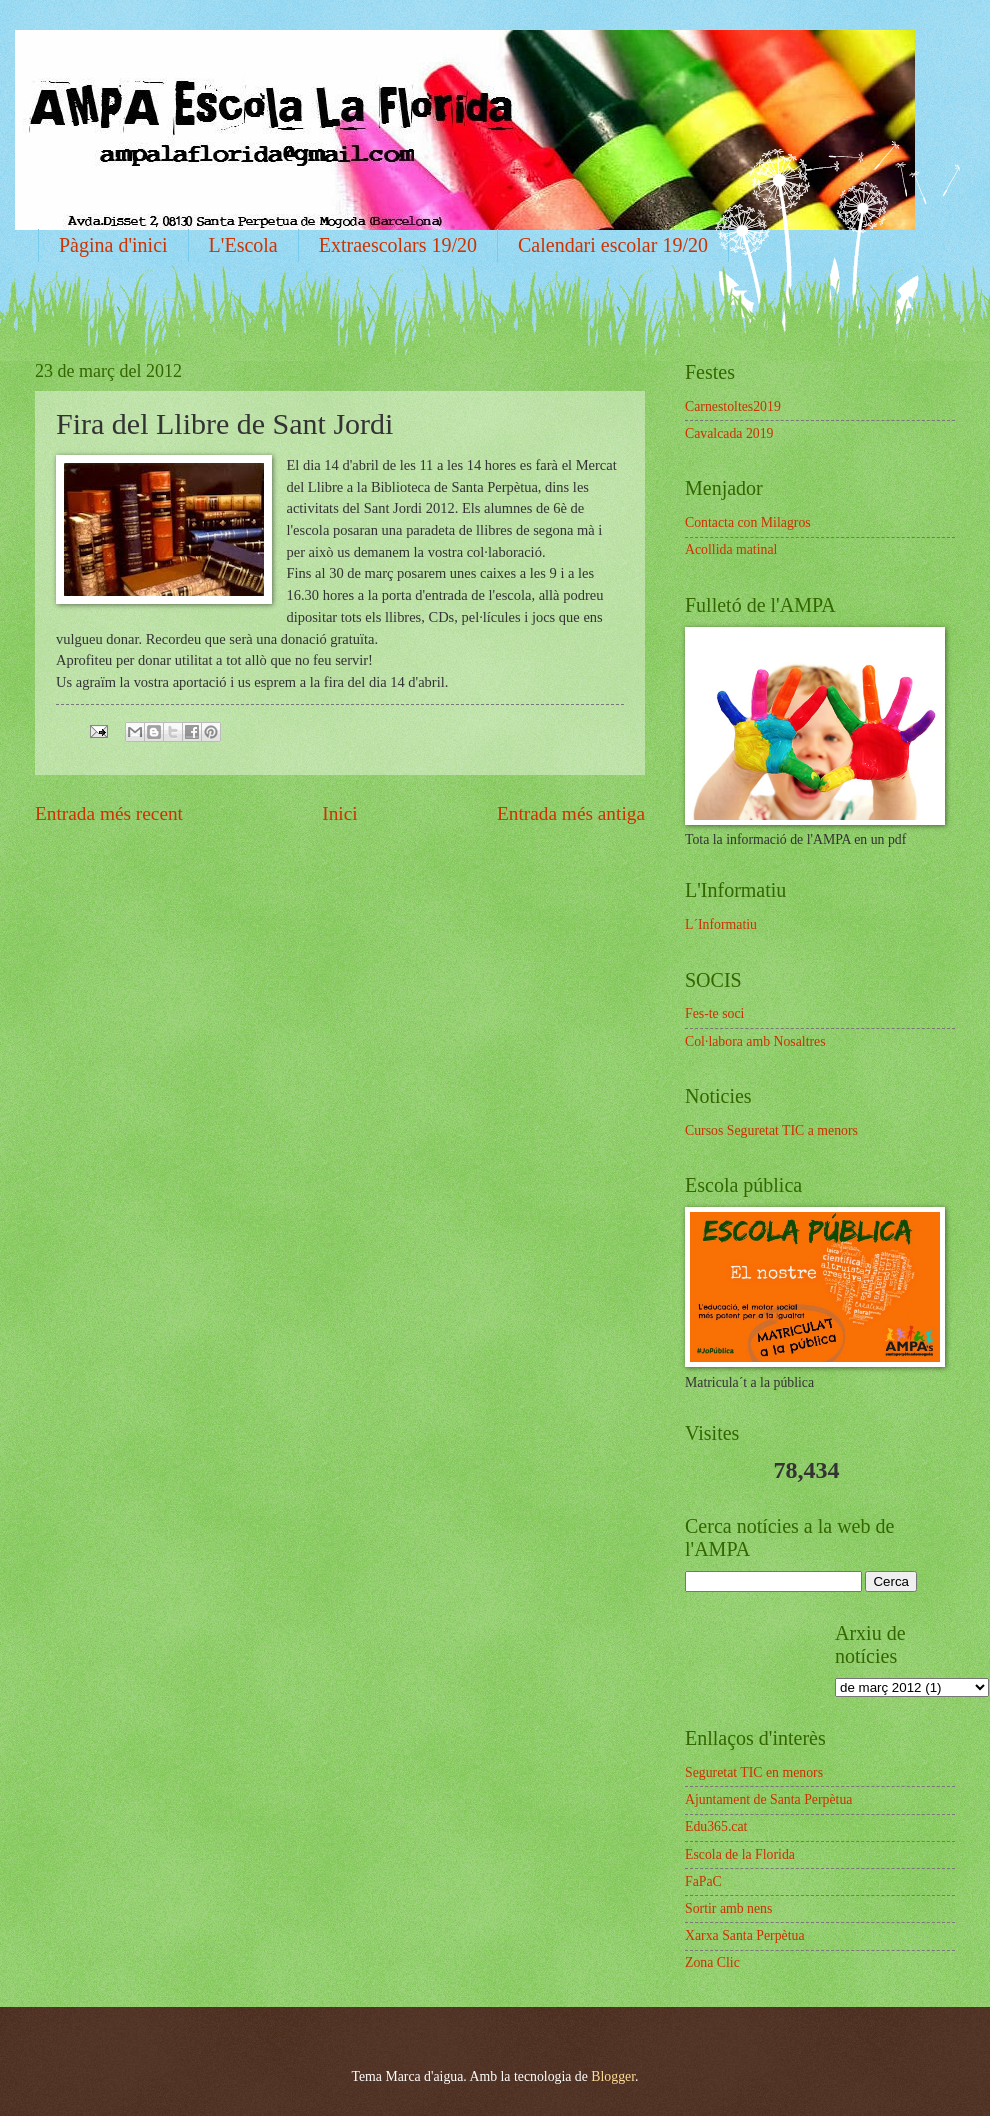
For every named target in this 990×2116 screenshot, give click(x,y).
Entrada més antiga (571, 813)
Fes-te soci (714, 1013)
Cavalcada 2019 (729, 433)
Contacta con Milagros (748, 522)
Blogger (613, 2076)
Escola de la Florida (740, 1854)
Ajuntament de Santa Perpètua (768, 1799)
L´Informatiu (721, 924)
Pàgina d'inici (113, 245)
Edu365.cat (716, 1826)
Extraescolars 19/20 (398, 245)
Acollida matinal (731, 549)
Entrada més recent (109, 813)
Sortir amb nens (728, 1908)
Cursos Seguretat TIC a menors (771, 1130)
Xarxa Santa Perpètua (745, 1935)
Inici (339, 813)
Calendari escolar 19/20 (613, 245)
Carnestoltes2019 (733, 406)
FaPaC (703, 1881)
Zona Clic (712, 1962)
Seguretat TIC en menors (754, 1772)
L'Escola (243, 245)
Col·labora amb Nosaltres (755, 1041)
